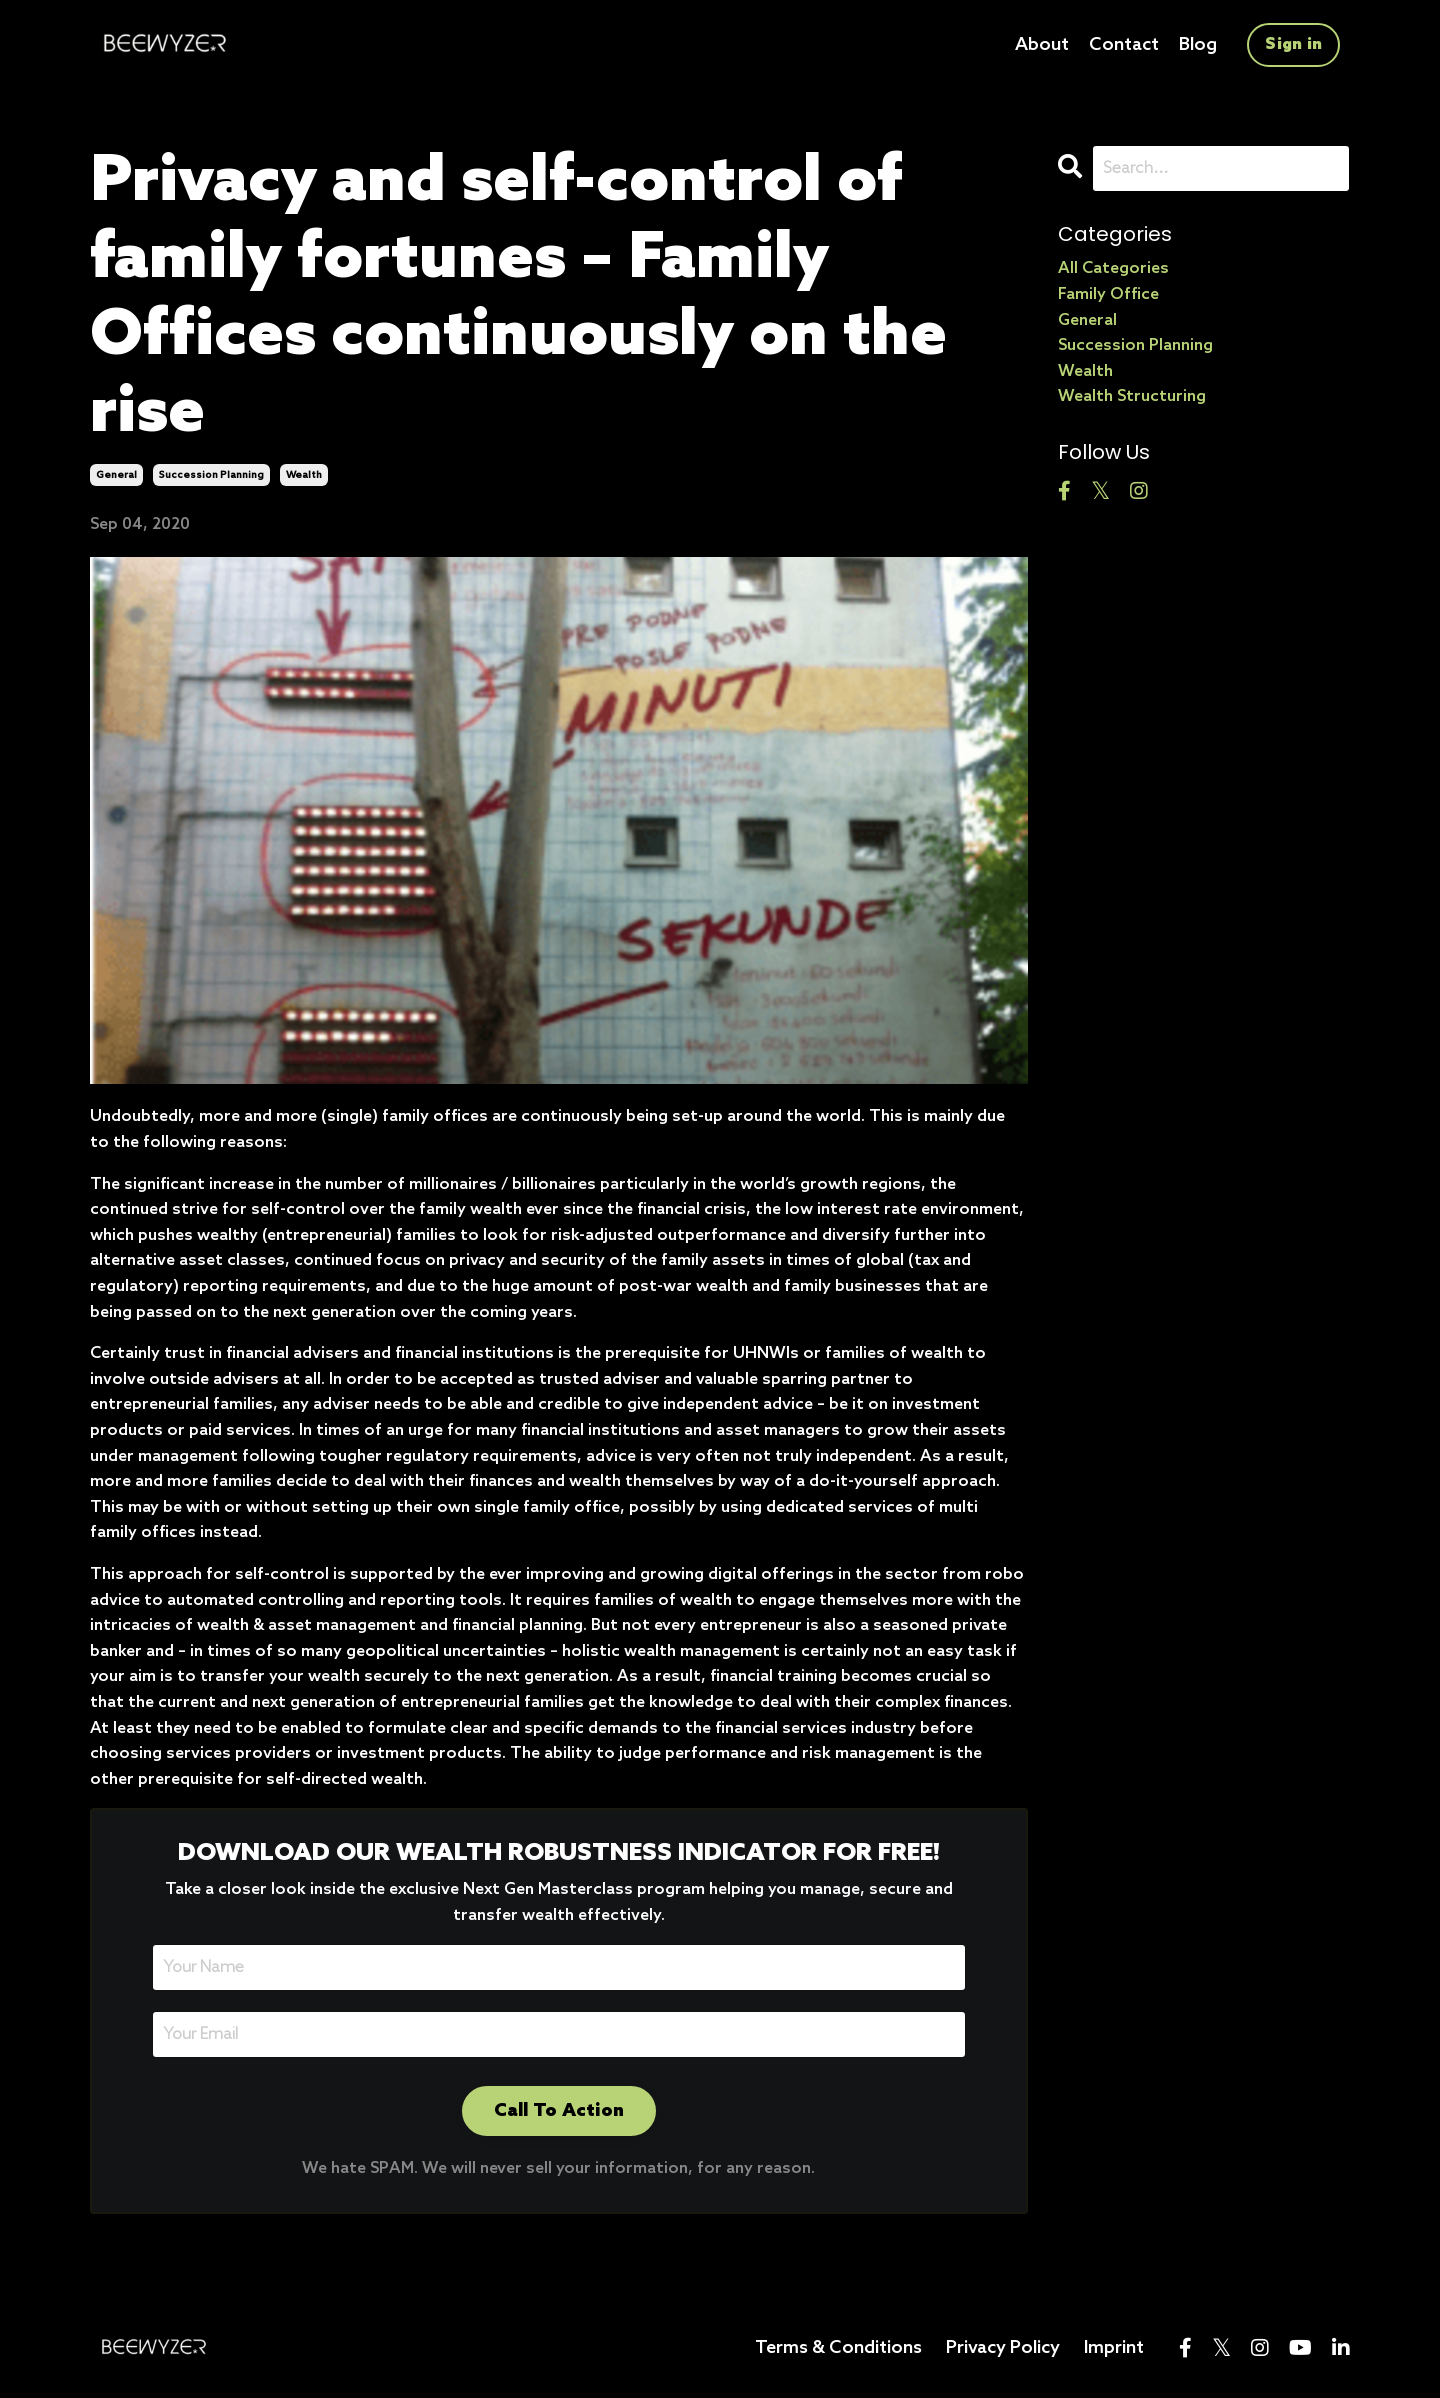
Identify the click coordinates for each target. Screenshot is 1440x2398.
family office (1108, 294)
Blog (1198, 45)
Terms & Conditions (838, 2348)
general (116, 475)
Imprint (1114, 2348)
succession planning (211, 475)
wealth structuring (1132, 396)
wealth (304, 475)
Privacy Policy (1003, 2348)
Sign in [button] (1293, 44)
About (1042, 45)
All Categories (1113, 268)
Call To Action (559, 2111)
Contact (1124, 45)
